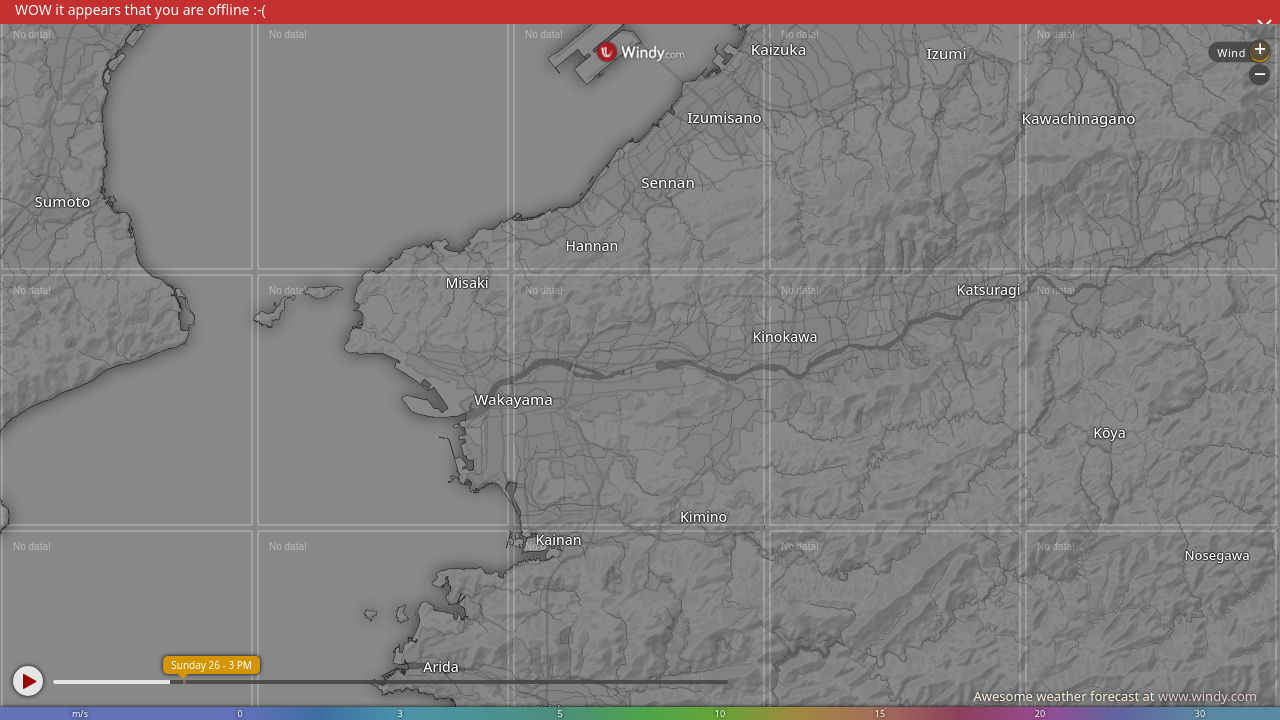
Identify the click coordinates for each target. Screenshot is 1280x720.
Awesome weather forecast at (1115, 696)
